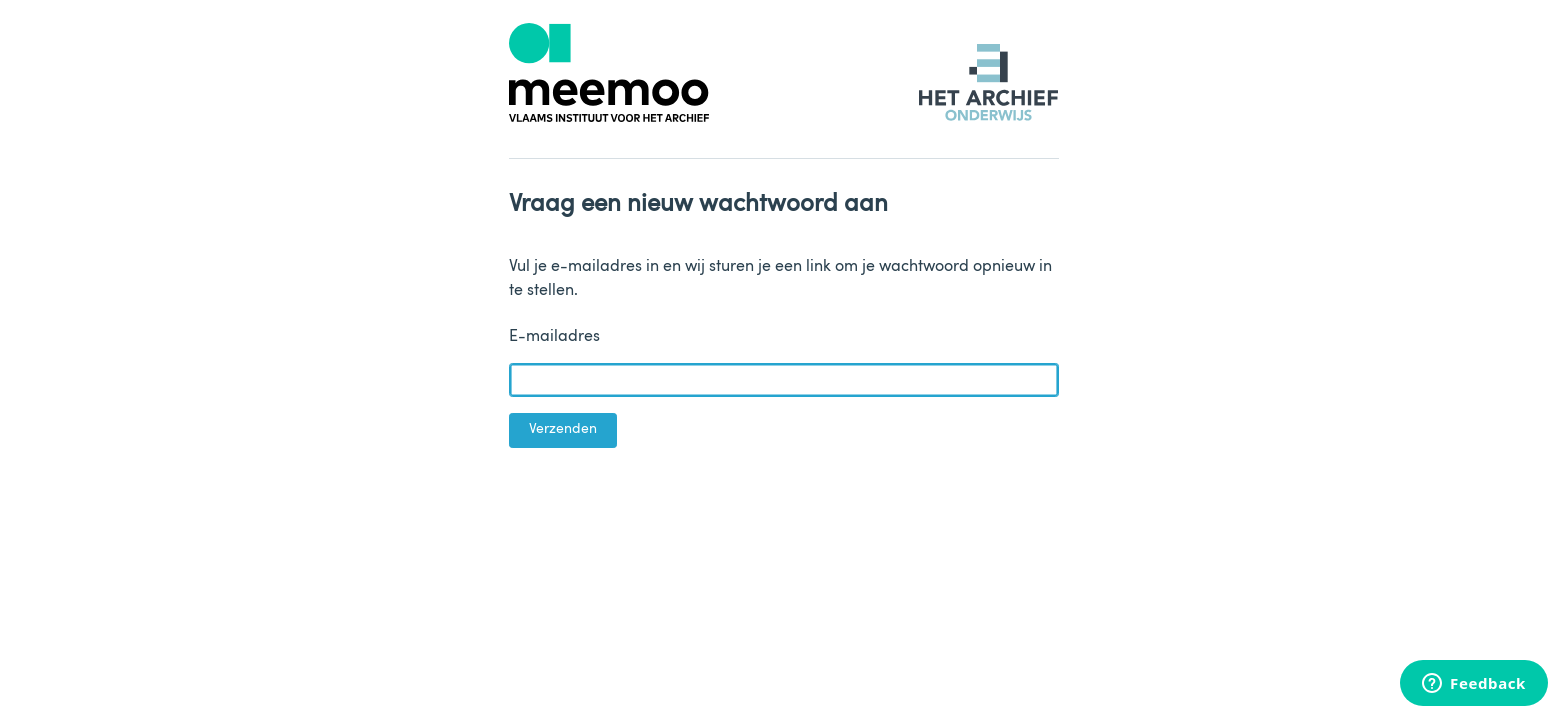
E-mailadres (554, 337)
